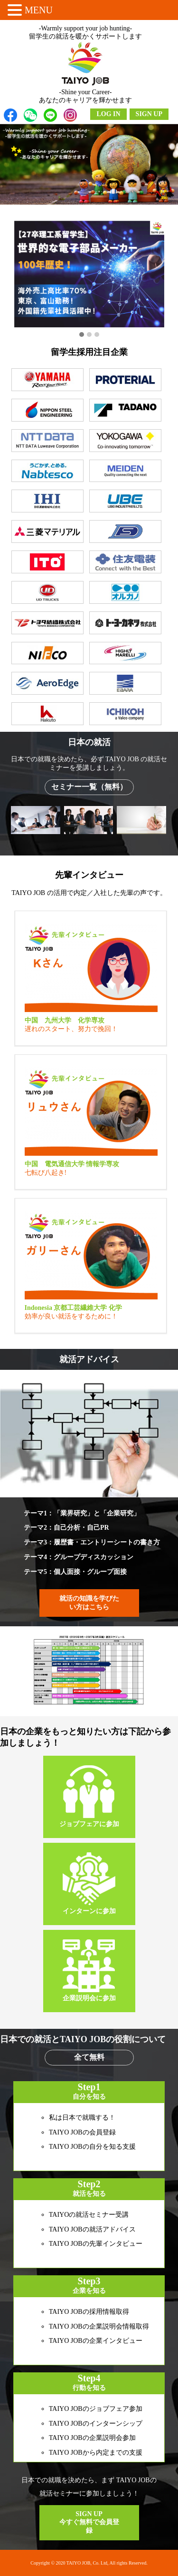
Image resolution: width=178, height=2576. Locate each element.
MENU (39, 10)
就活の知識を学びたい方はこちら (89, 1603)
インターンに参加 (89, 1883)
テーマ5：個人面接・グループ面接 (75, 1571)
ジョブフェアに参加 (89, 1796)
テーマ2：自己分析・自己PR (66, 1527)
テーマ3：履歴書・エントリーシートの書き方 (92, 1542)
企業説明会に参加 (89, 1970)
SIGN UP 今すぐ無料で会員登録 (89, 2522)
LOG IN (108, 114)
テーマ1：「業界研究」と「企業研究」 (82, 1513)
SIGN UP (149, 114)
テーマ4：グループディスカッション (78, 1557)
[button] (81, 335)
